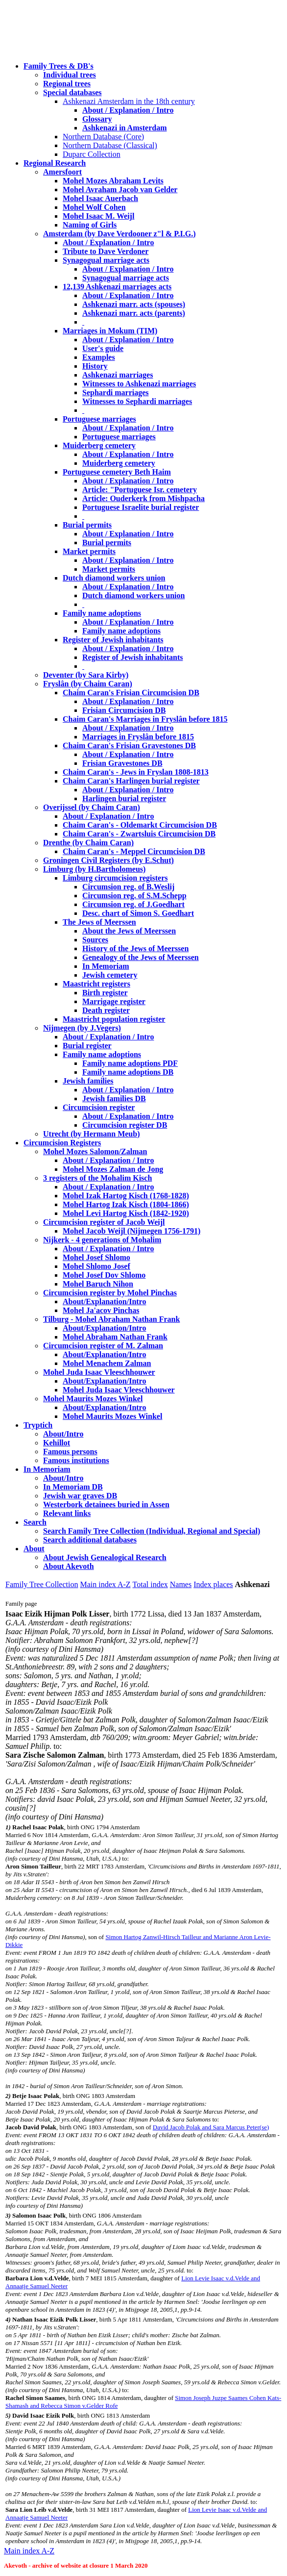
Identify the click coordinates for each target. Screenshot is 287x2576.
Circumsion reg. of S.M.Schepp (134, 895)
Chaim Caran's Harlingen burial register (131, 781)
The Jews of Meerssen (99, 922)
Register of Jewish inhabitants (113, 639)
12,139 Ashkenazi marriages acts (117, 286)
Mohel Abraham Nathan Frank (115, 1337)
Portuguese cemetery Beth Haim (117, 472)
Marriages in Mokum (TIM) (110, 331)
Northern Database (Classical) (110, 145)
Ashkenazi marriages (117, 375)
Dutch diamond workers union (114, 578)
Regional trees (67, 83)
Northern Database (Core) (103, 136)
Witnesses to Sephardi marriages (137, 401)
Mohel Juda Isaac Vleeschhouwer (119, 1390)
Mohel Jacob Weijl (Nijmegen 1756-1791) (131, 1231)
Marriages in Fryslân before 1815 (138, 736)
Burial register (87, 1045)
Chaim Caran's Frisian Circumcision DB (131, 692)
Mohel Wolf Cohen (94, 207)
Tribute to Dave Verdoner (105, 251)
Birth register (105, 992)
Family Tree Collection (41, 1584)
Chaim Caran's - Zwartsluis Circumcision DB (139, 834)
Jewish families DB (114, 1098)
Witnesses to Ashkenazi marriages (139, 383)
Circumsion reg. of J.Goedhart (133, 904)
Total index (150, 1584)
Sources (95, 939)
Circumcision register (99, 1107)
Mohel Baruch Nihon (98, 1284)
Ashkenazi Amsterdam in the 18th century (129, 101)
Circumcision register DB (124, 1125)
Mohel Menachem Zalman (107, 1363)
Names (180, 1584)
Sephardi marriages (115, 392)
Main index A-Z (105, 1584)
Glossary (97, 119)
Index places (213, 1584)
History (95, 366)
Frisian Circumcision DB (124, 710)
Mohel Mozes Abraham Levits (113, 181)
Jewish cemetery (109, 975)
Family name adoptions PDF (130, 1063)
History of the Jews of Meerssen (135, 948)
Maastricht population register (114, 1019)
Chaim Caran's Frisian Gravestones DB (129, 745)
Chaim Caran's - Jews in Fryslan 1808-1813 (136, 772)
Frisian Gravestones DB (122, 763)
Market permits (89, 551)
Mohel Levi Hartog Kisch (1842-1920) (126, 1213)
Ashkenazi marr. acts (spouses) (133, 304)
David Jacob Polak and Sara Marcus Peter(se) (211, 2127)
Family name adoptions (102, 613)
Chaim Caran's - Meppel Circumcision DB (134, 851)
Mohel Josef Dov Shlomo (104, 1275)
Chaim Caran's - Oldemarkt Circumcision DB (140, 825)
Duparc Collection (91, 154)
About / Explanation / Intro (127, 110)
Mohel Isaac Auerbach (100, 198)
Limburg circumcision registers (115, 878)
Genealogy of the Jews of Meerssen (140, 957)
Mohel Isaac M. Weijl (98, 216)
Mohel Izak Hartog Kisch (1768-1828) (126, 1195)
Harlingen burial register (124, 798)
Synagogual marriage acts (106, 260)
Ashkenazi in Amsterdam (124, 128)
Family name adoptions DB (127, 1072)
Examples (98, 357)
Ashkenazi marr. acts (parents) (133, 313)
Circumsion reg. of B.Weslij (128, 887)
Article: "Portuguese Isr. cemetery (139, 489)
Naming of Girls (90, 225)
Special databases (72, 92)
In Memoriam (105, 966)
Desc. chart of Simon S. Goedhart (138, 913)
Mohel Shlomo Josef (96, 1266)
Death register (106, 1010)
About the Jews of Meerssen (129, 931)
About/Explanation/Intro (104, 1301)
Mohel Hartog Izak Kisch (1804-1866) (126, 1204)
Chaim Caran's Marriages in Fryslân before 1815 (145, 719)
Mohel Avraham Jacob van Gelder (120, 189)
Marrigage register (113, 1001)
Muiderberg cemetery (99, 445)
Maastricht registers (96, 984)
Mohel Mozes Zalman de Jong (113, 1169)
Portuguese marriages (99, 419)
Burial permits (87, 525)
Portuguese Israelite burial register (140, 507)
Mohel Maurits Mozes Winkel (112, 1416)
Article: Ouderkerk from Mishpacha (143, 498)
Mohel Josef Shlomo (96, 1257)
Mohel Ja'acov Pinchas (101, 1310)
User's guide (102, 348)
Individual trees (69, 75)
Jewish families (88, 1081)
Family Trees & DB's (59, 66)
